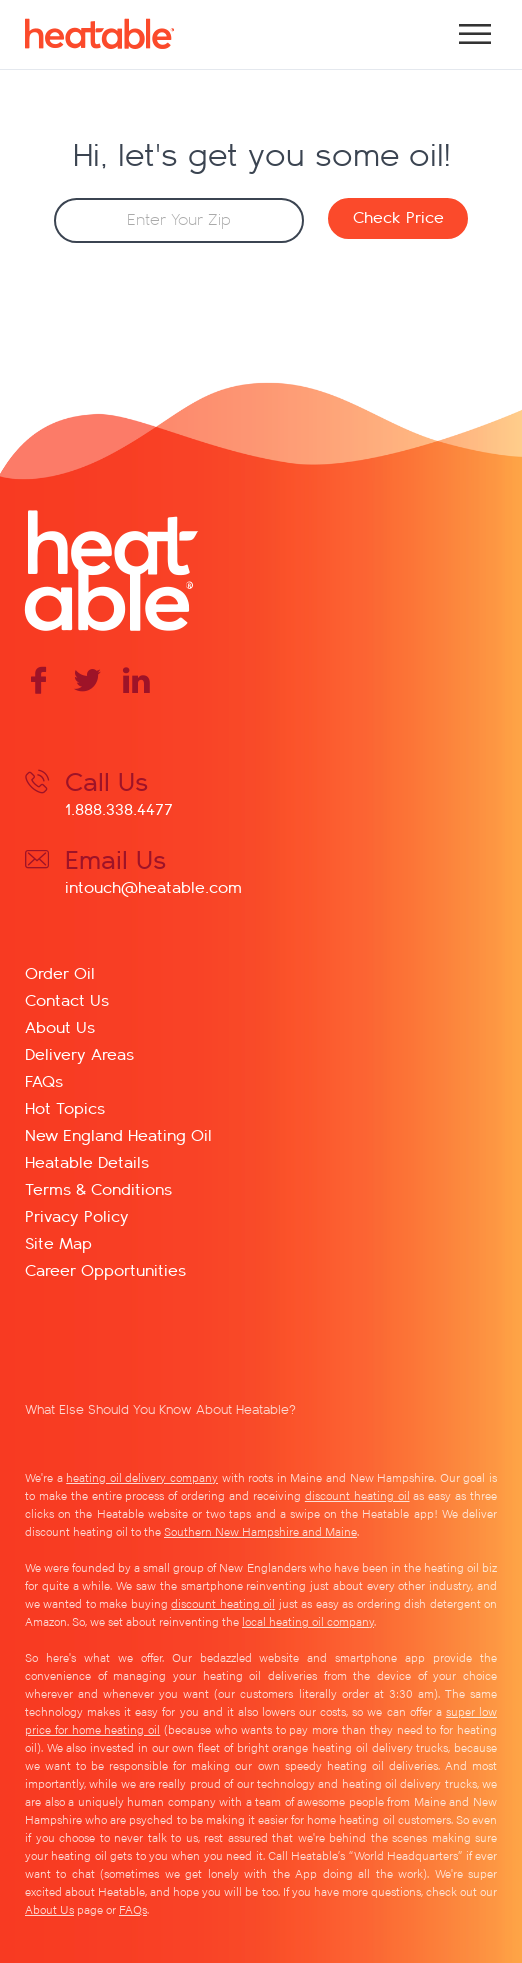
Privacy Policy (77, 1215)
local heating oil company (308, 1621)
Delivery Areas (79, 1053)
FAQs (44, 1080)
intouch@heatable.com (153, 886)
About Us (60, 1026)
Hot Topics (65, 1107)
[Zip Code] (179, 220)
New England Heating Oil (118, 1134)
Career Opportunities (105, 1269)
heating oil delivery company (142, 1477)
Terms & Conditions (98, 1188)
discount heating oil (357, 1495)
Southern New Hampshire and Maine (260, 1531)
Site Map (58, 1242)
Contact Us (67, 999)
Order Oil (60, 972)
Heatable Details (87, 1161)
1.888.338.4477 (119, 808)
